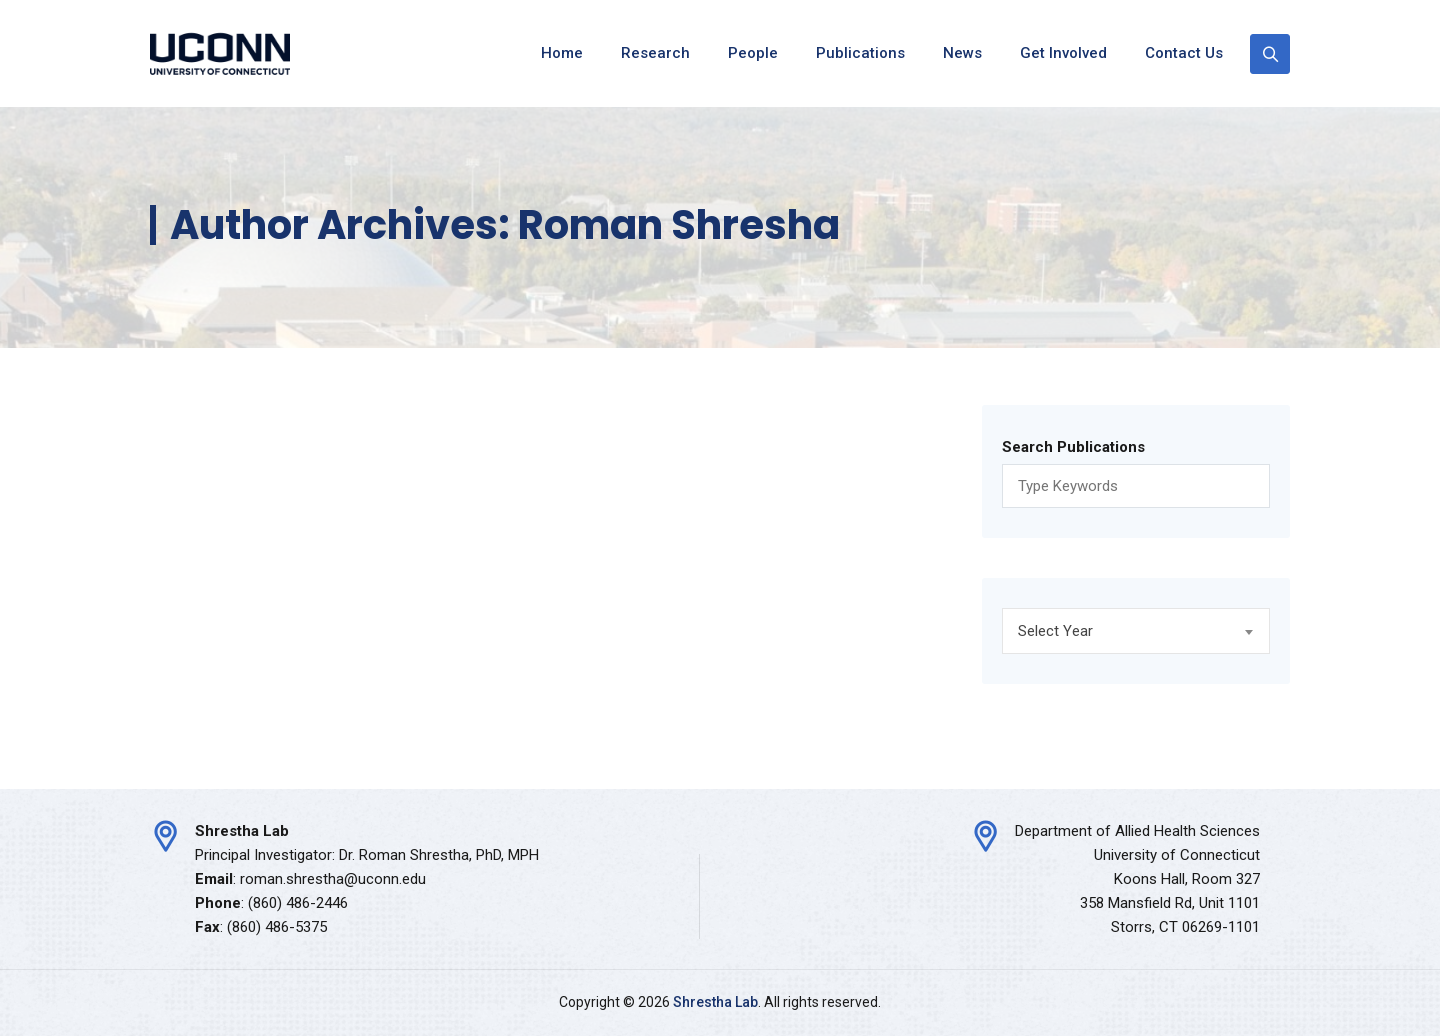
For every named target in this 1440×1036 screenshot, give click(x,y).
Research (655, 53)
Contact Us (1184, 53)
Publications (860, 53)
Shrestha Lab (715, 1002)
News (962, 53)
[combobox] (1136, 631)
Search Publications (1073, 447)
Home (562, 53)
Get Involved (1063, 53)
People (753, 53)
